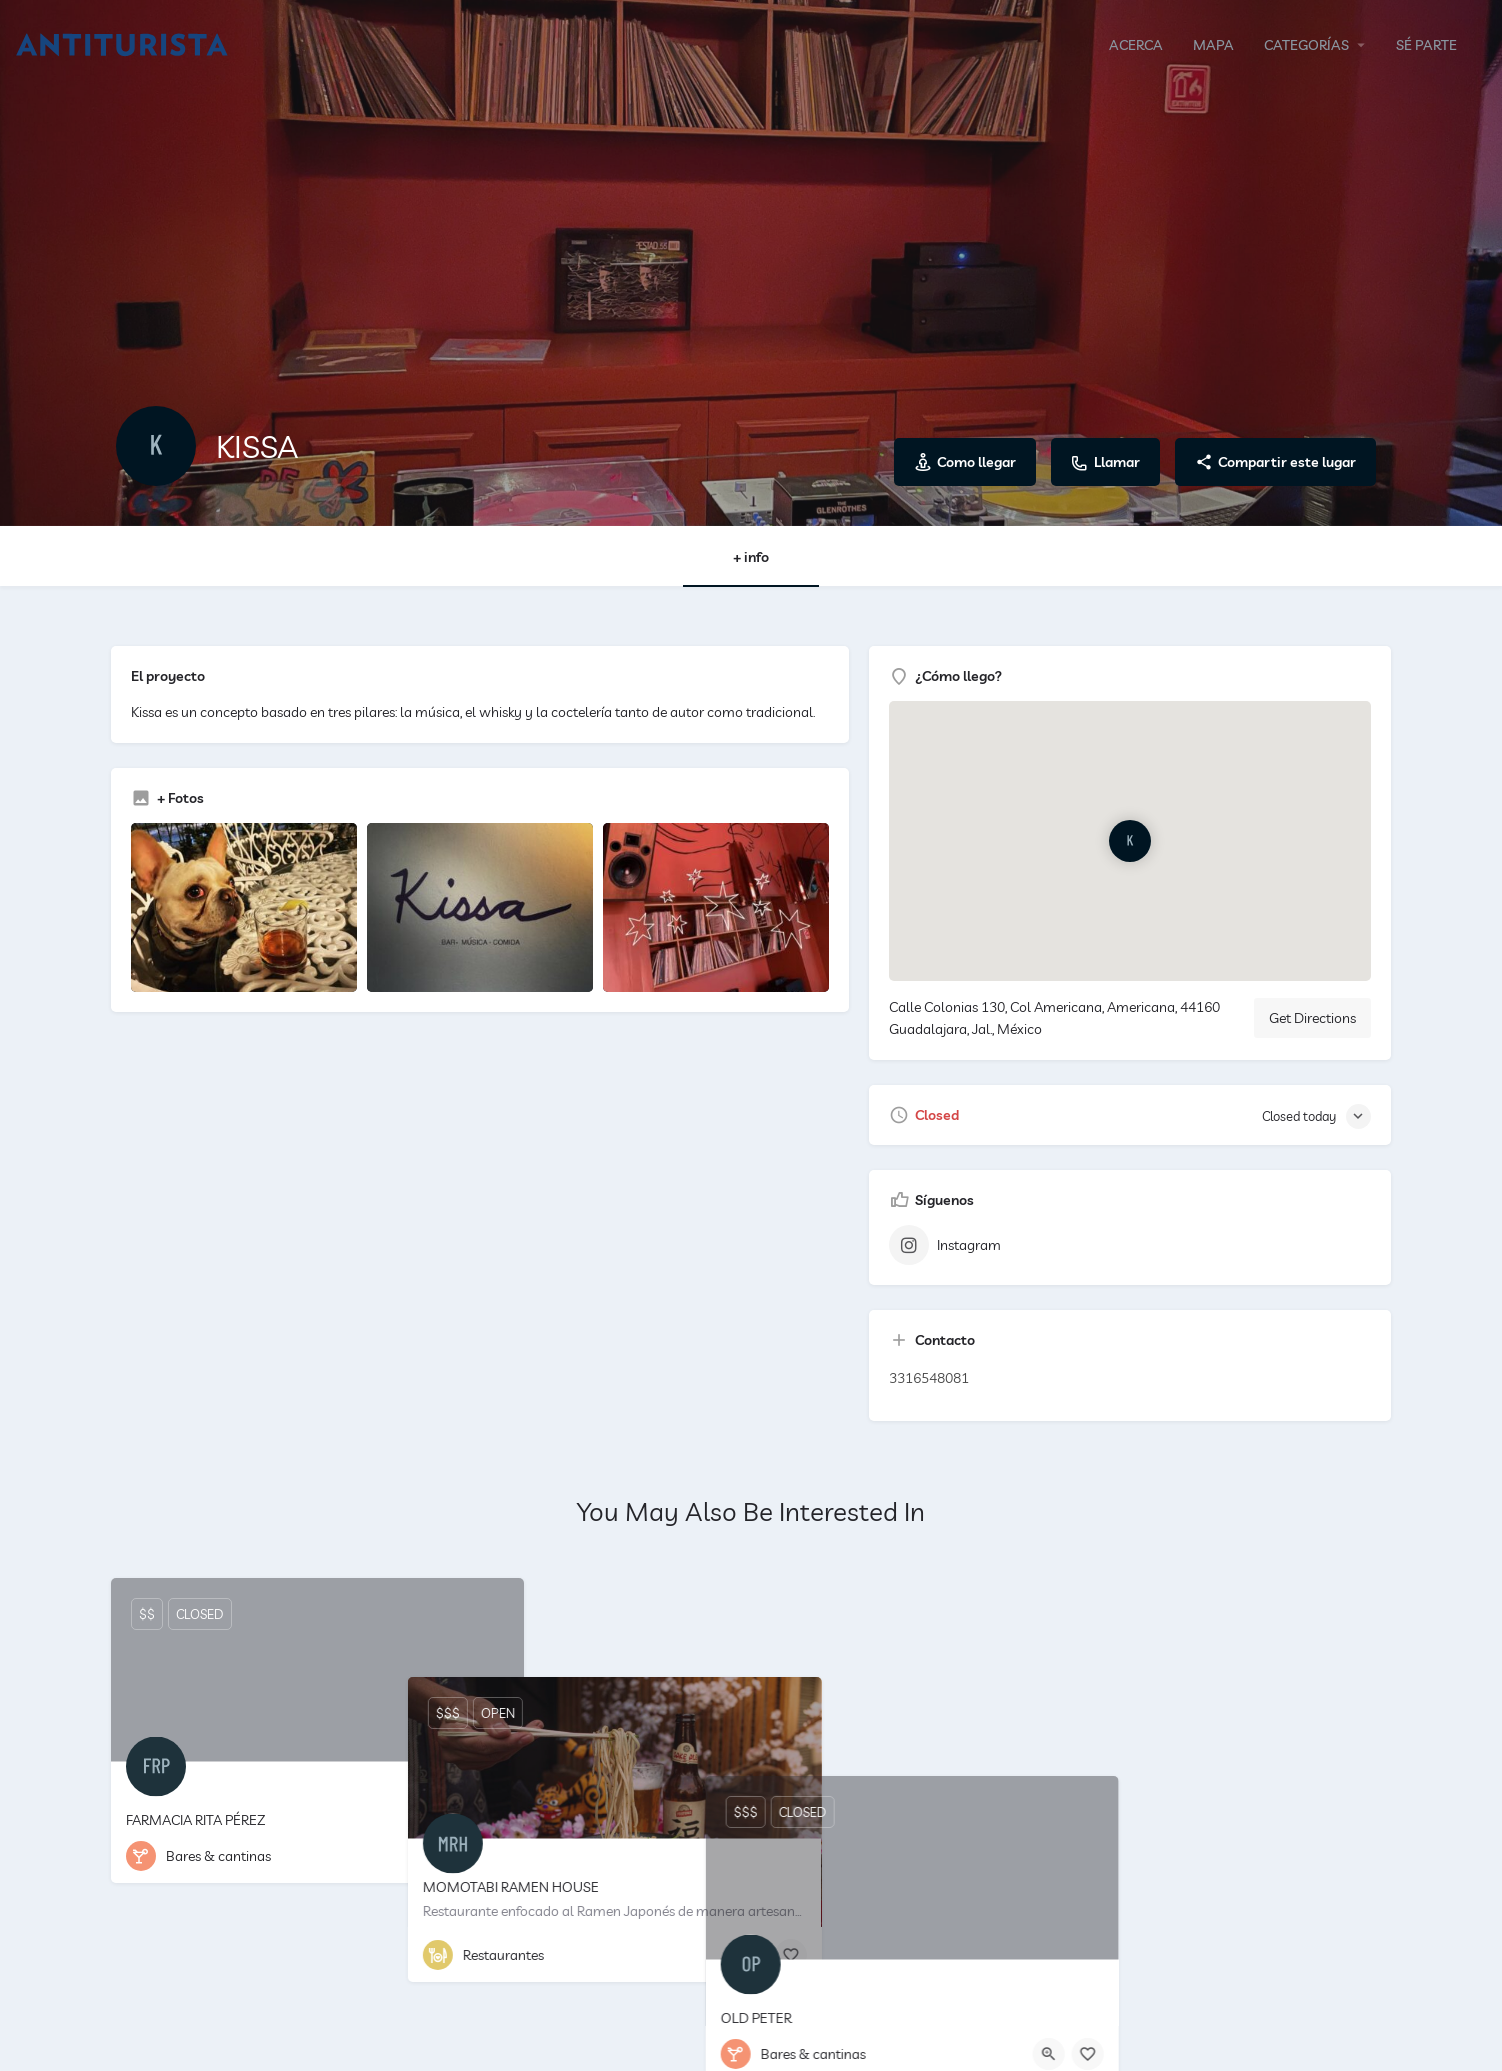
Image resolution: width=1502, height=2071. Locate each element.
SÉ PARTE (1426, 45)
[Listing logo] (156, 446)
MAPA (1213, 45)
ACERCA (1136, 45)
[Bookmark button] (493, 1856)
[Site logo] (124, 43)
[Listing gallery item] (244, 908)
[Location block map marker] (1131, 841)
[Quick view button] (454, 1856)
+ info (751, 557)
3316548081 (929, 1378)
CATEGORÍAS (1306, 45)
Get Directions (1312, 1018)
